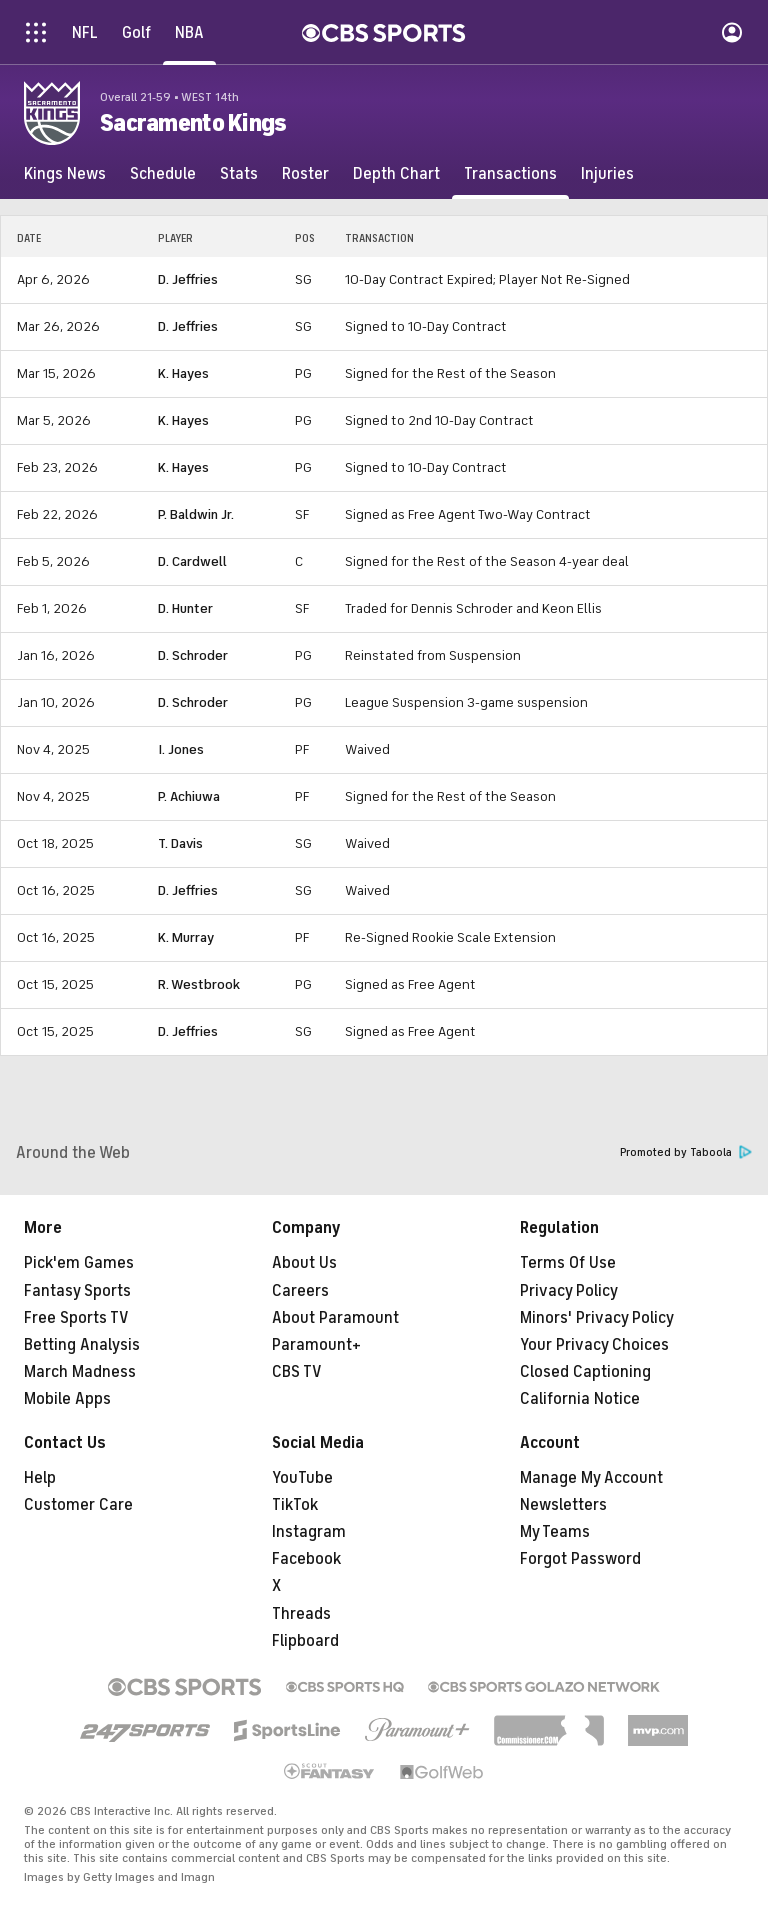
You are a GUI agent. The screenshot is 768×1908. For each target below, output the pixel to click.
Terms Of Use (568, 1263)
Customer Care (78, 1505)
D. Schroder (193, 655)
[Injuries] (607, 174)
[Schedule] (163, 174)
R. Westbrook (199, 984)
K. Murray (186, 937)
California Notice (580, 1399)
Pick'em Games (79, 1263)
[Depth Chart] (396, 174)
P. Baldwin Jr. (196, 514)
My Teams (555, 1532)
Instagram (309, 1532)
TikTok (295, 1505)
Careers (300, 1291)
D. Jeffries (188, 279)
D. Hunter (185, 608)
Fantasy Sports (77, 1291)
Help (40, 1478)
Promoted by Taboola (686, 1152)
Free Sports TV (76, 1318)
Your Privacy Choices (594, 1345)
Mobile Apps (67, 1399)
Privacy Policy (569, 1291)
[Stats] (239, 174)
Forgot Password (580, 1559)
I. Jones (181, 749)
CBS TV (297, 1372)
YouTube (302, 1478)
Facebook (306, 1559)
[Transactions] (510, 174)
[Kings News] (65, 174)
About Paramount (335, 1318)
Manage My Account (591, 1478)
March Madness (80, 1372)
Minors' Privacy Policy (597, 1318)
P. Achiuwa (189, 796)
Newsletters (563, 1505)
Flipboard (305, 1641)
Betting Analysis (82, 1345)
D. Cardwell (192, 561)
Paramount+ (316, 1345)
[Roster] (305, 174)
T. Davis (180, 843)
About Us (304, 1263)
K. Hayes (183, 373)
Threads (301, 1614)
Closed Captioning (585, 1372)
